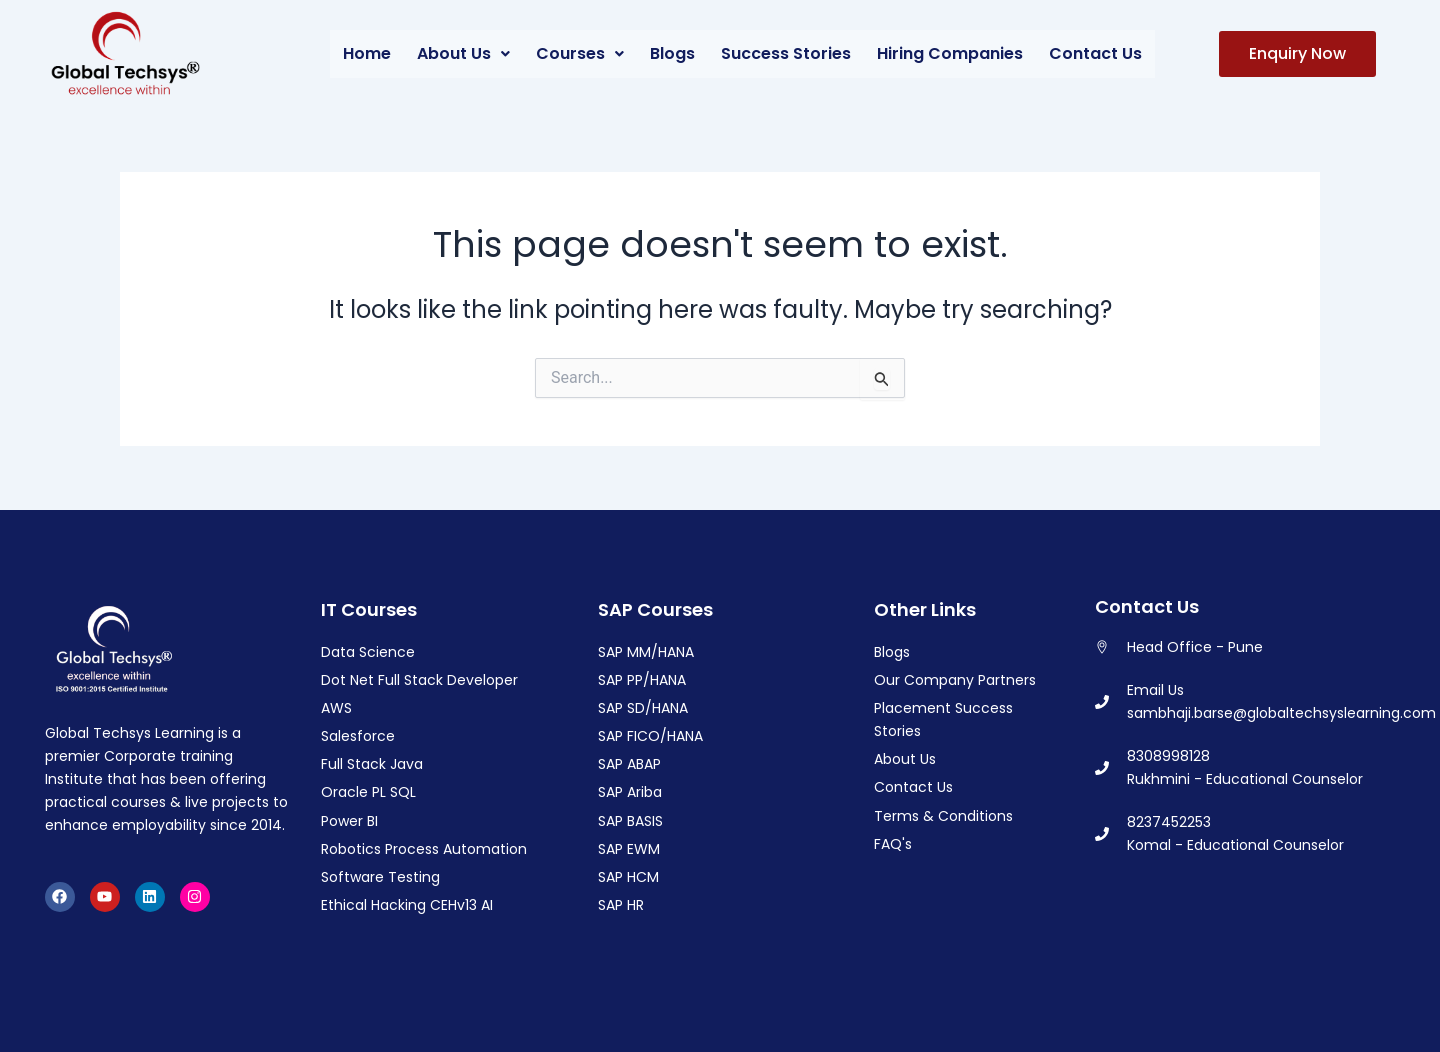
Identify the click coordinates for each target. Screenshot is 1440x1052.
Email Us (1155, 690)
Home (367, 53)
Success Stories (786, 53)
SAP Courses (655, 609)
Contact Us (1095, 53)
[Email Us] (1102, 702)
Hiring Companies (950, 53)
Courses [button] (580, 53)
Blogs (672, 53)
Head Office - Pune (1195, 647)
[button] (463, 54)
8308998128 (1168, 756)
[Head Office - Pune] (1102, 647)
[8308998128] (1102, 768)
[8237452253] (1102, 834)
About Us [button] (463, 53)
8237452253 (1169, 822)
